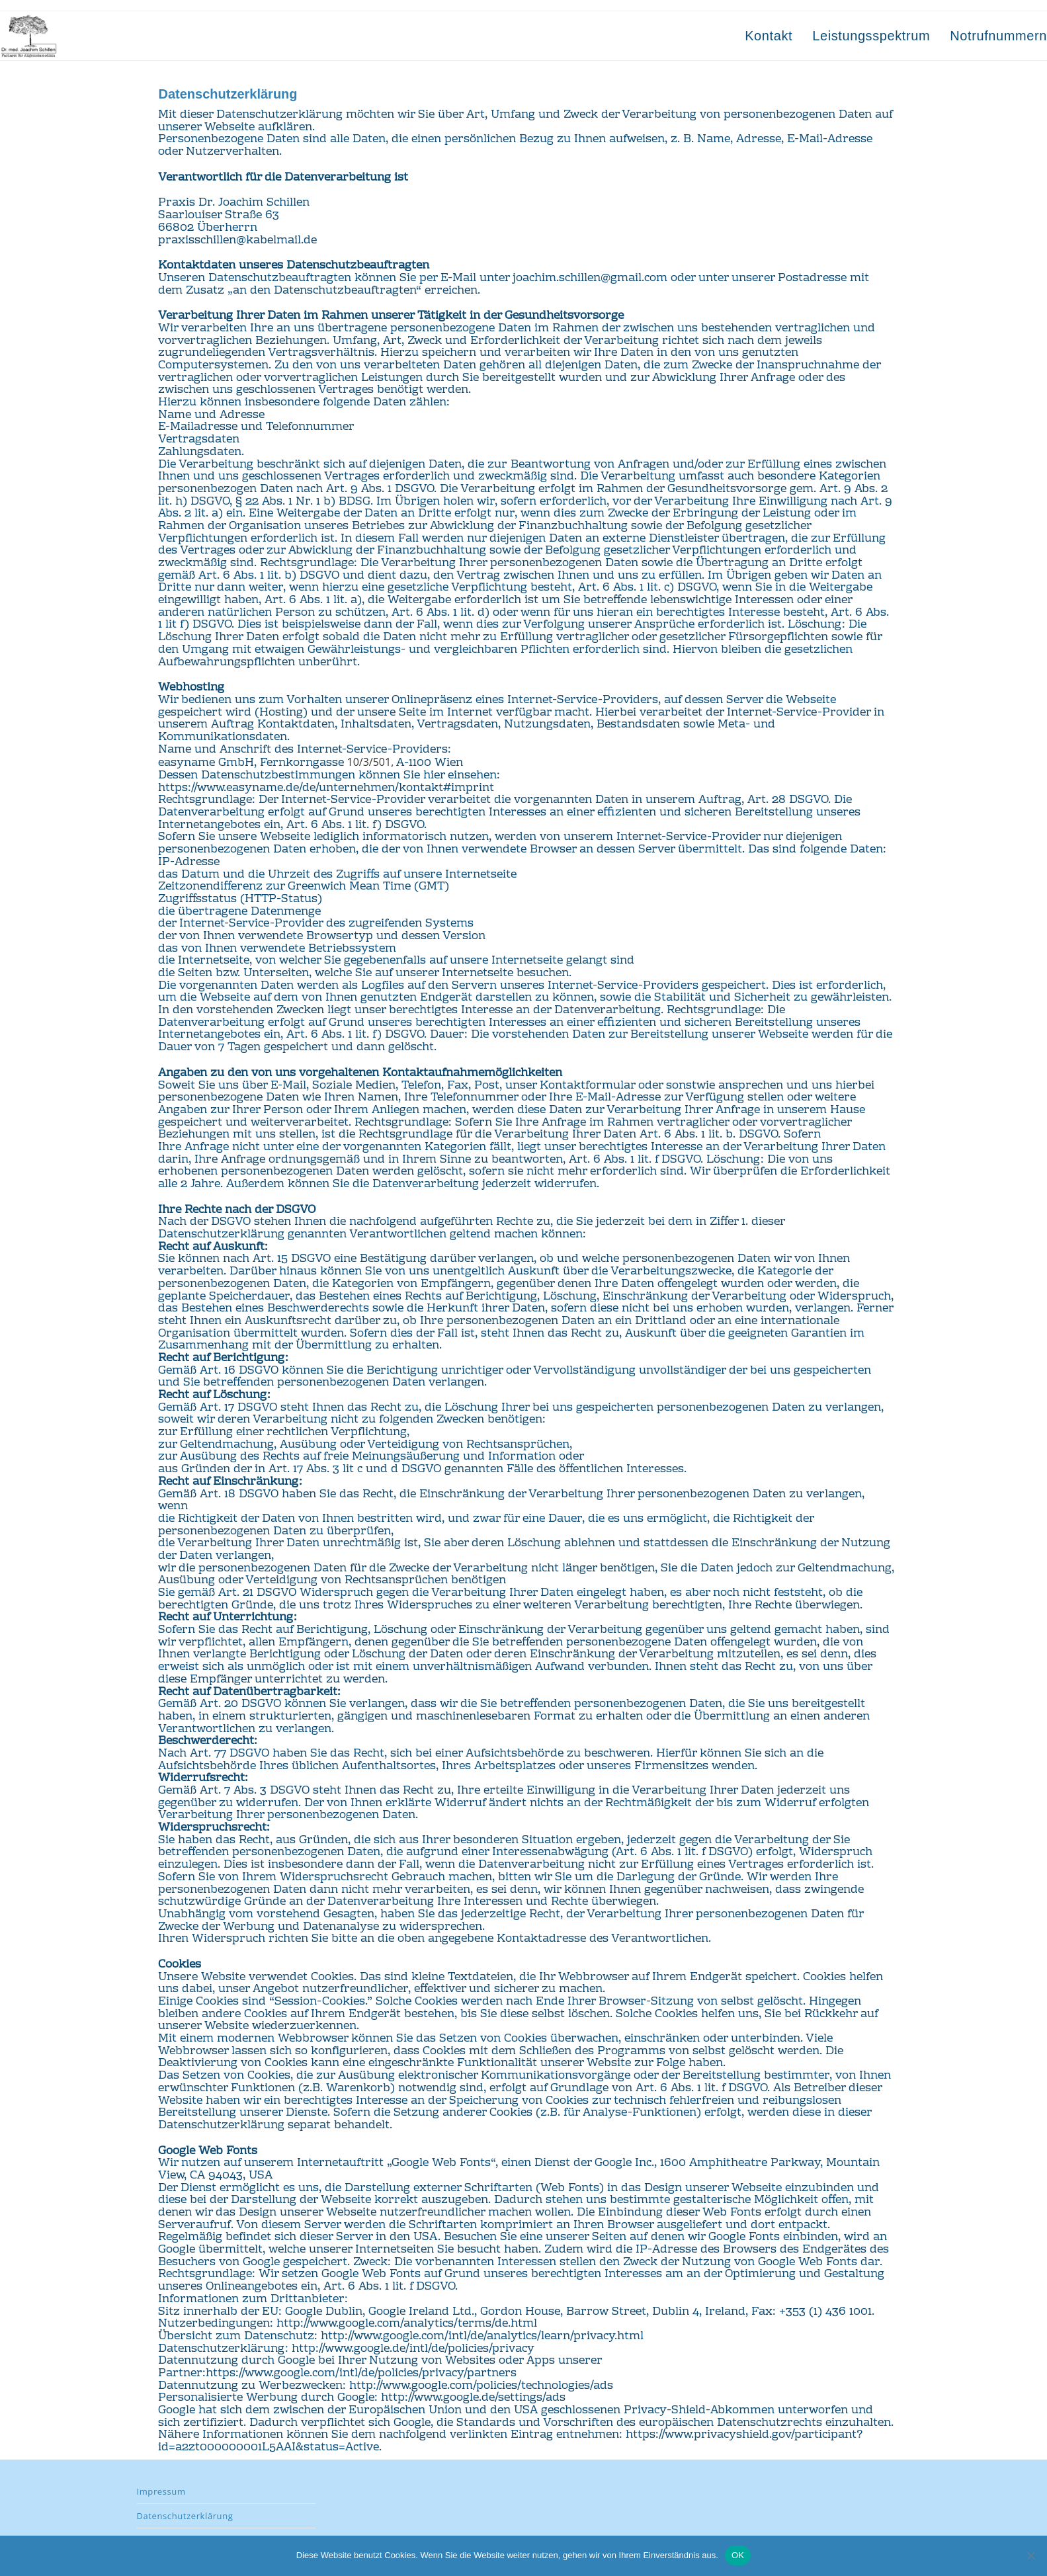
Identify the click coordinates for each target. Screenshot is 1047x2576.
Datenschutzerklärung (185, 2516)
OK (738, 2555)
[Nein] (1030, 2555)
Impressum (161, 2491)
